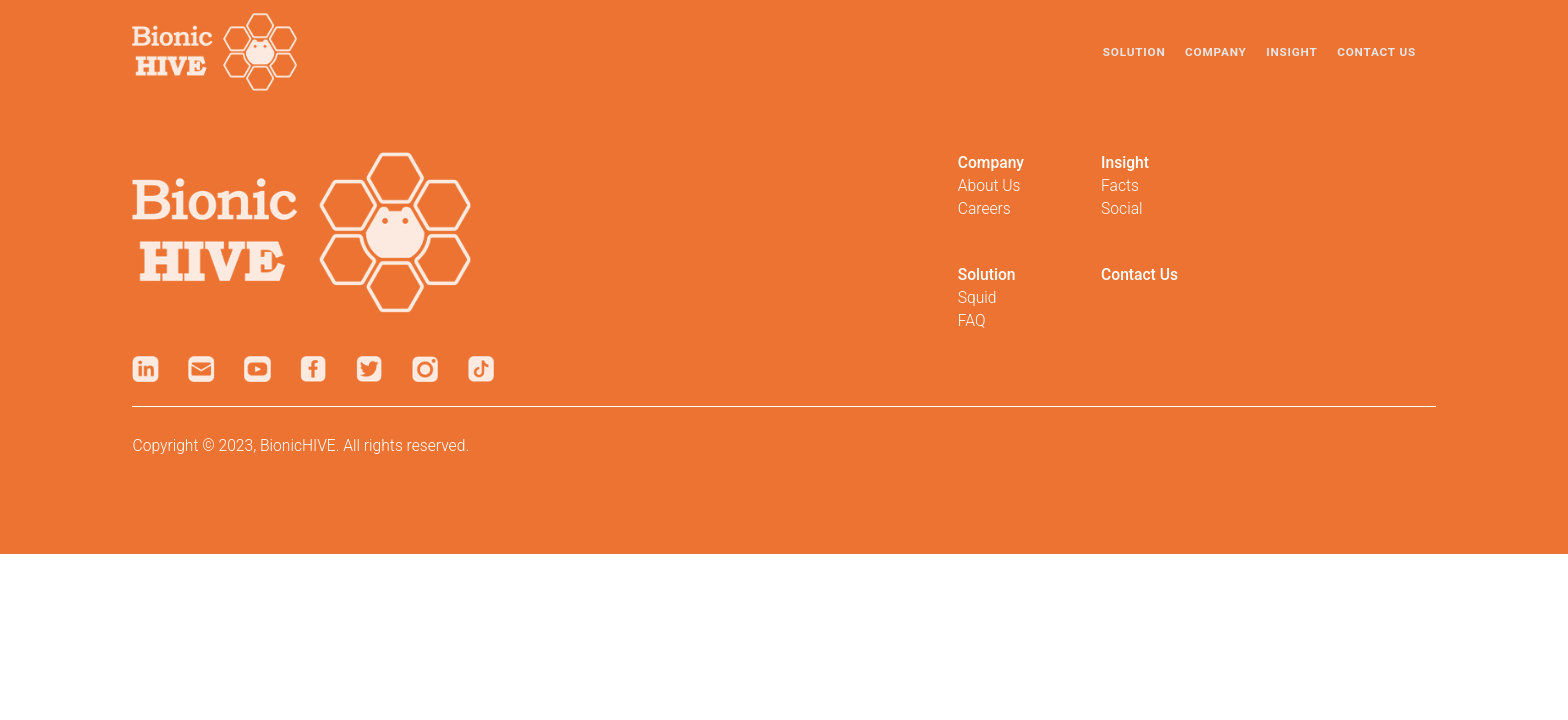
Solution (1134, 52)
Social (1121, 208)
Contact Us (1376, 52)
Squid (977, 297)
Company (1216, 52)
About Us (989, 185)
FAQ (972, 320)
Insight (1291, 52)
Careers (984, 208)
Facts (1120, 185)
